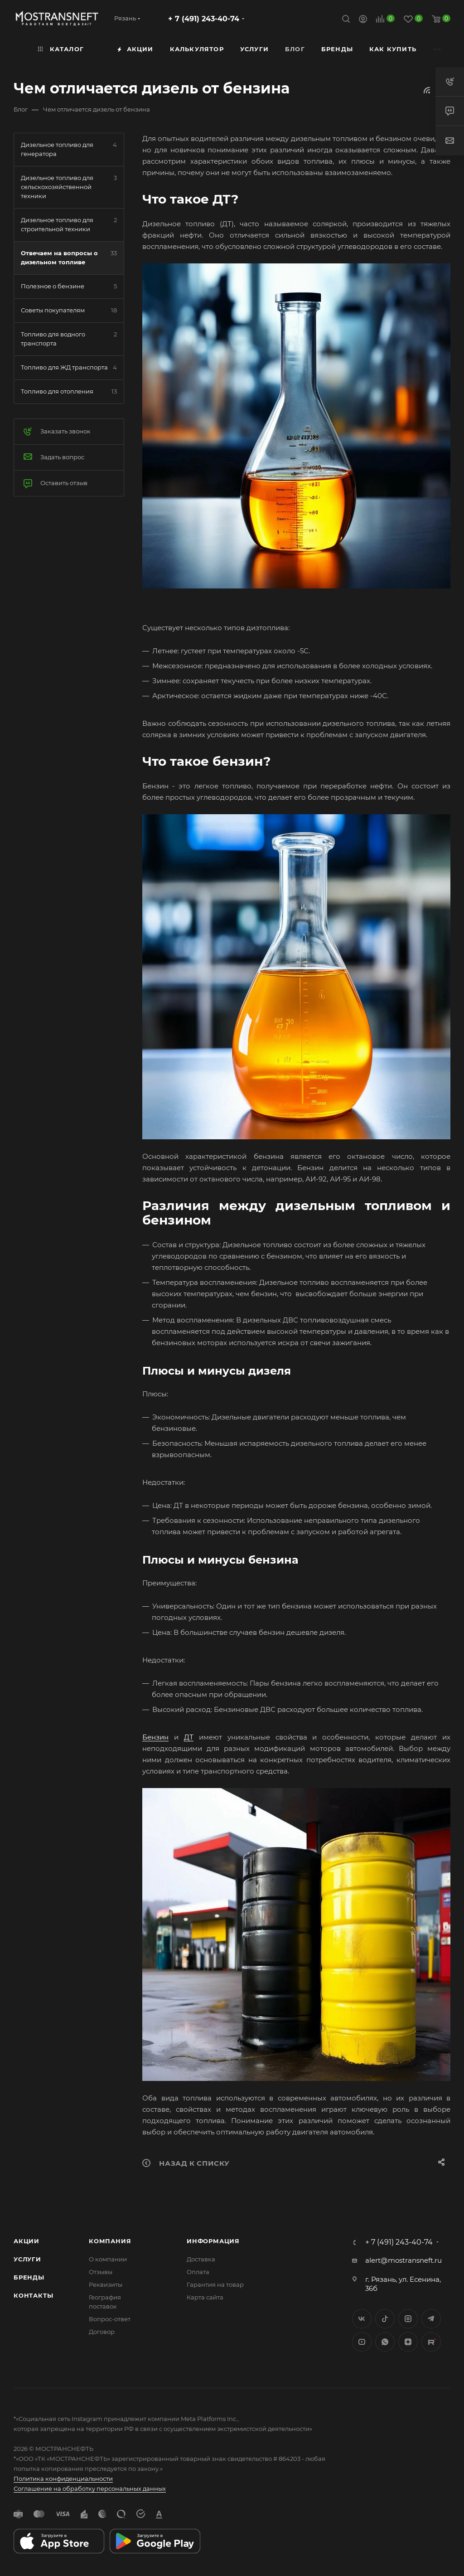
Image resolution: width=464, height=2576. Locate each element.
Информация (213, 2241)
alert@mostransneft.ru (403, 2260)
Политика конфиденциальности (63, 2478)
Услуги (27, 2259)
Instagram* (408, 2318)
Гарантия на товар (215, 2284)
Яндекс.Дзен (408, 2342)
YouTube (362, 2342)
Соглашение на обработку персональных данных (90, 2488)
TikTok (431, 2342)
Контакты (33, 2295)
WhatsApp (385, 2342)
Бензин (155, 1737)
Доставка (201, 2259)
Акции (26, 2241)
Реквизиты (105, 2284)
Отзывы (100, 2271)
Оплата (198, 2271)
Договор (102, 2331)
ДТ (188, 1737)
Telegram (431, 2318)
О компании (108, 2259)
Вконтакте (362, 2318)
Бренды (29, 2277)
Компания (110, 2241)
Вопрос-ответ (109, 2319)
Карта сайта (205, 2297)
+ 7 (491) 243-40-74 (203, 19)
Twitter (385, 2318)
